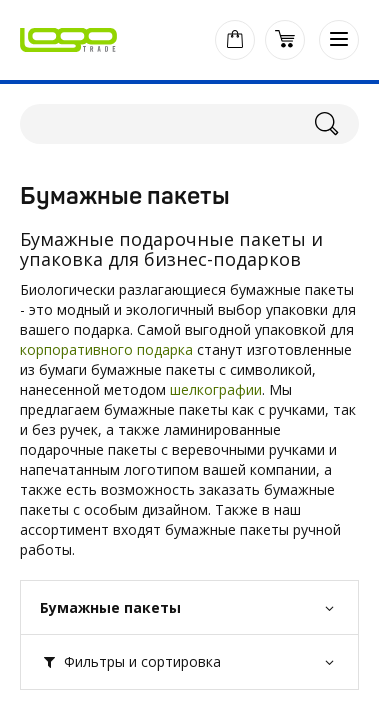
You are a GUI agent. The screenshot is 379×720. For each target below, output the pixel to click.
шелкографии (216, 389)
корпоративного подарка (106, 349)
